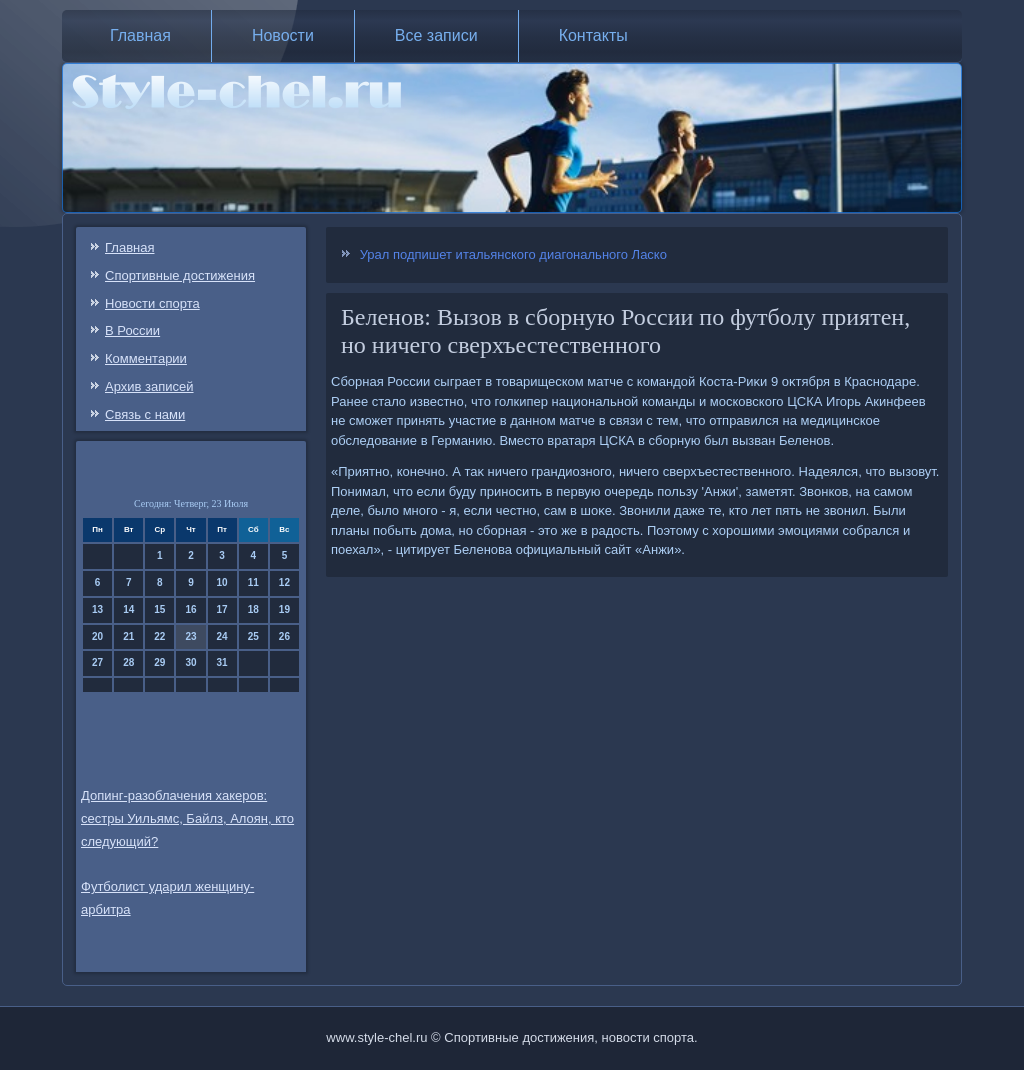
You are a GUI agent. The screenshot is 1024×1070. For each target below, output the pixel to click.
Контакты (593, 35)
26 (284, 636)
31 (222, 662)
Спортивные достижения (180, 275)
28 (128, 662)
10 (222, 582)
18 (253, 609)
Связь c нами (145, 414)
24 (222, 636)
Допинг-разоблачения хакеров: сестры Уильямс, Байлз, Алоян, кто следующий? (187, 818)
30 (190, 662)
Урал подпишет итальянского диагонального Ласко (513, 254)
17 (222, 609)
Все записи (436, 35)
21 (128, 636)
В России (132, 330)
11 (253, 582)
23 (190, 636)
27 (97, 662)
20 (97, 636)
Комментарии (146, 358)
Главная (140, 35)
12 (284, 582)
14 (128, 609)
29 (159, 662)
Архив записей (149, 386)
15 (159, 609)
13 (97, 609)
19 (284, 609)
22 (159, 636)
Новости (283, 35)
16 (190, 609)
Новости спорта (152, 303)
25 (253, 636)
